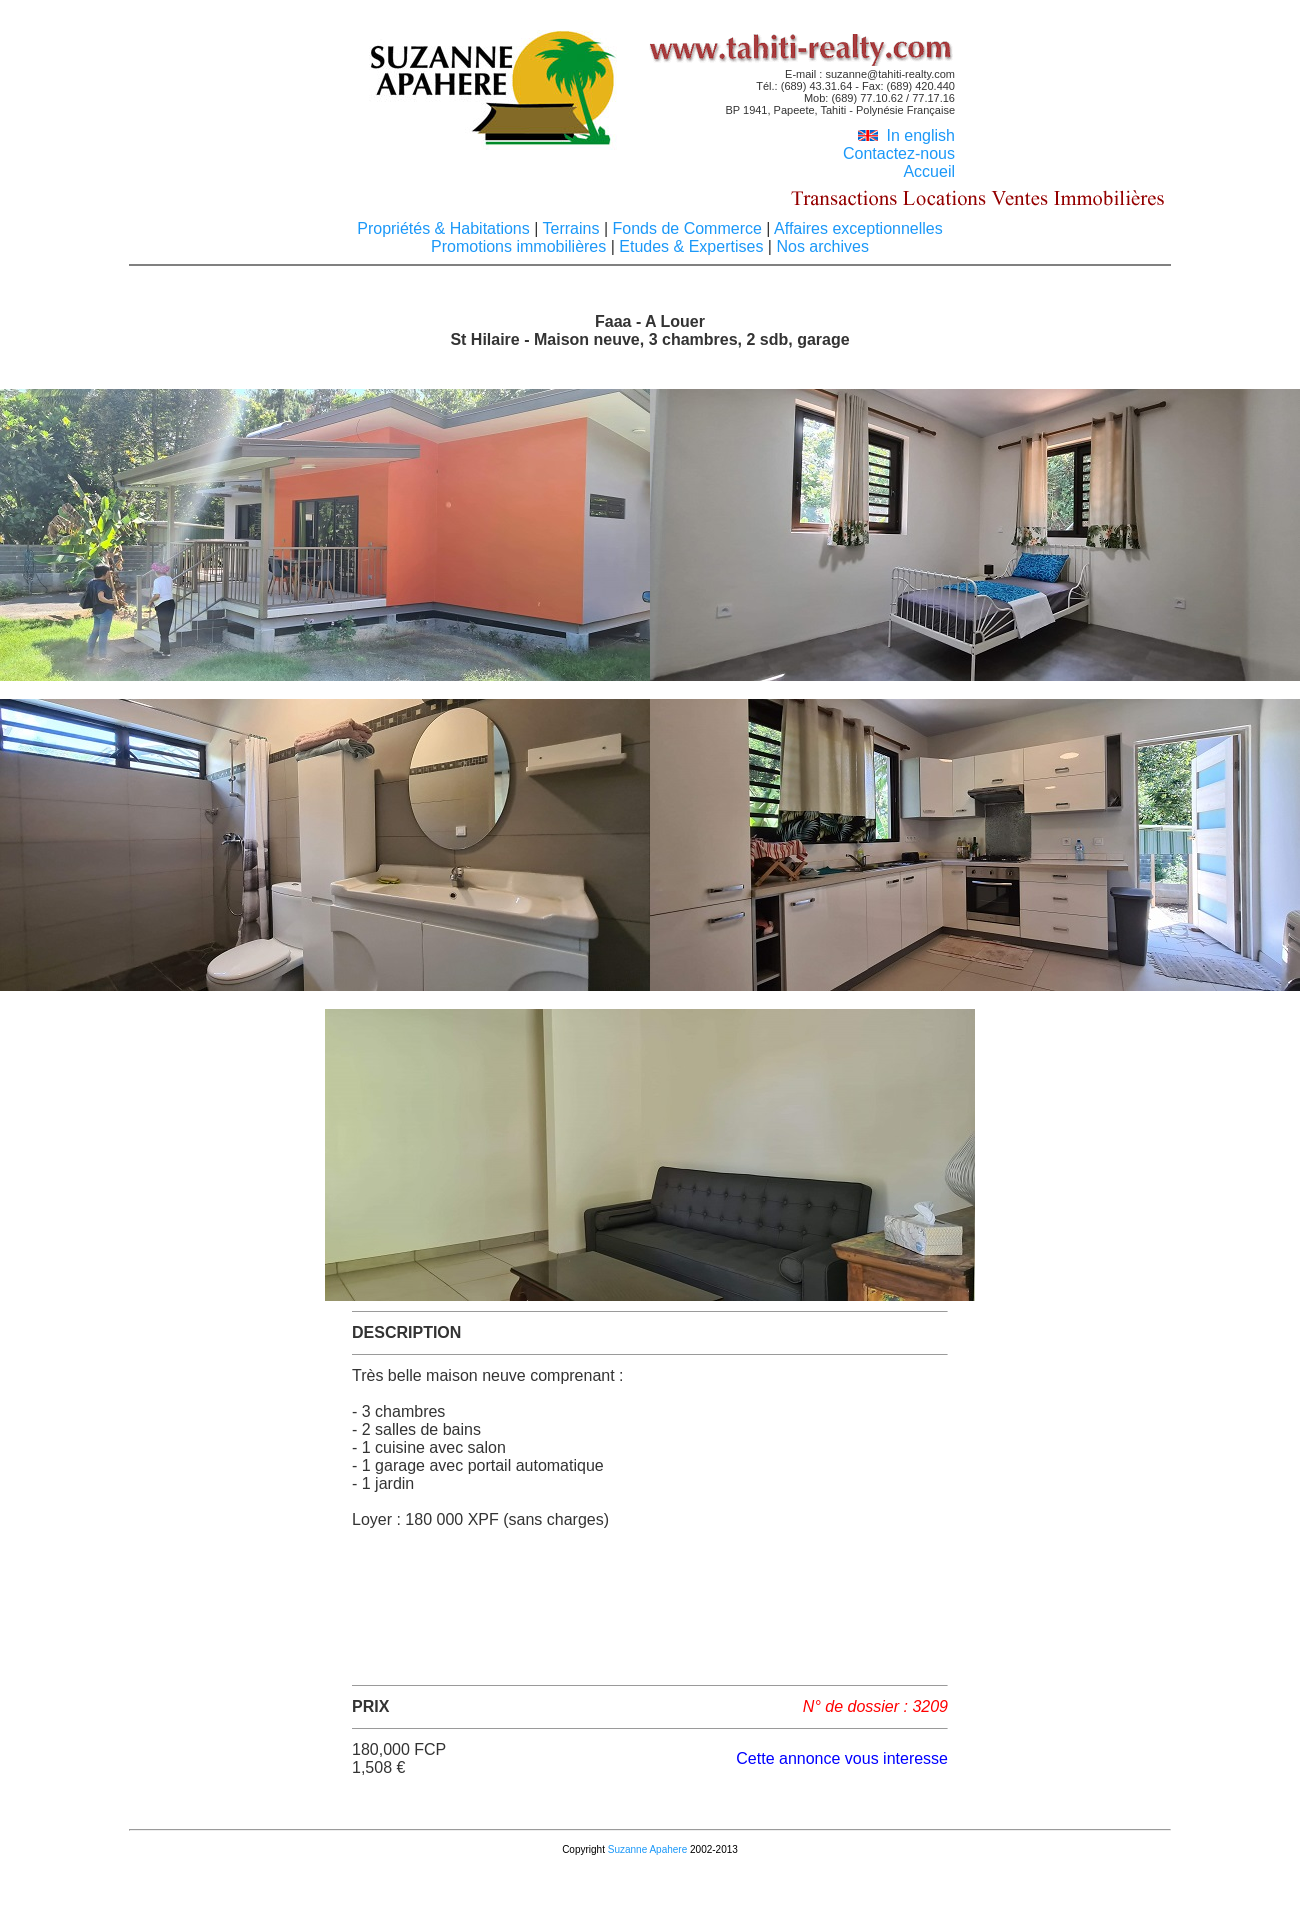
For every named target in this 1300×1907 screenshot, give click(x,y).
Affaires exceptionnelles (856, 228)
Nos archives (820, 246)
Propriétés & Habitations (445, 228)
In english (906, 135)
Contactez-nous (899, 153)
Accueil (929, 171)
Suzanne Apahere (648, 1849)
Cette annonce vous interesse (842, 1758)
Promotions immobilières (521, 246)
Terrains (571, 228)
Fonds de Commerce (687, 228)
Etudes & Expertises (691, 246)
